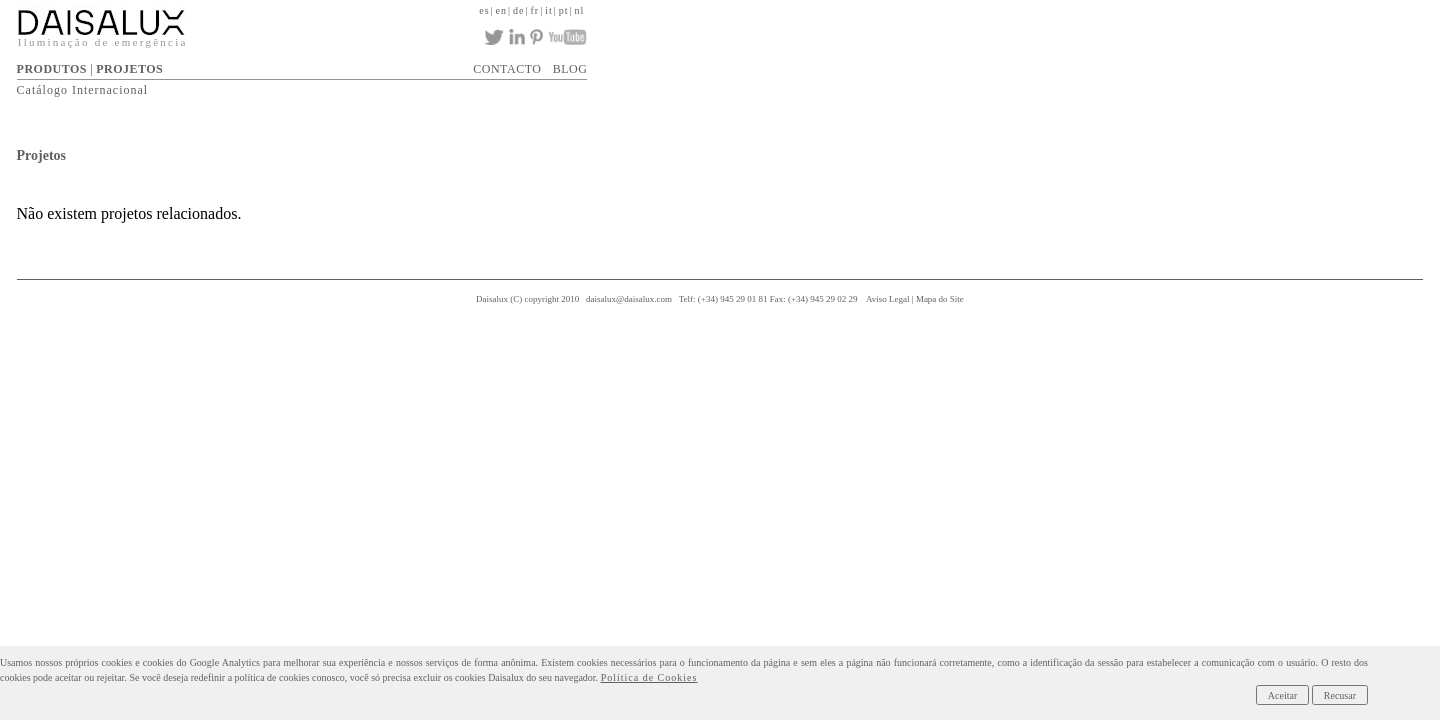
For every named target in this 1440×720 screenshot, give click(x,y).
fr (1141, 8)
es (1081, 8)
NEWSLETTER (1118, 63)
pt (1176, 8)
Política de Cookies (338, 677)
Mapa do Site (1031, 298)
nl (1195, 8)
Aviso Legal (979, 298)
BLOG (1188, 63)
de (1121, 8)
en (1101, 8)
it (1158, 8)
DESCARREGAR (846, 63)
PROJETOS (520, 63)
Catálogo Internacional (474, 86)
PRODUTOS (443, 63)
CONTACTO (1031, 63)
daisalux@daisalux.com (720, 298)
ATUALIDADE (945, 63)
